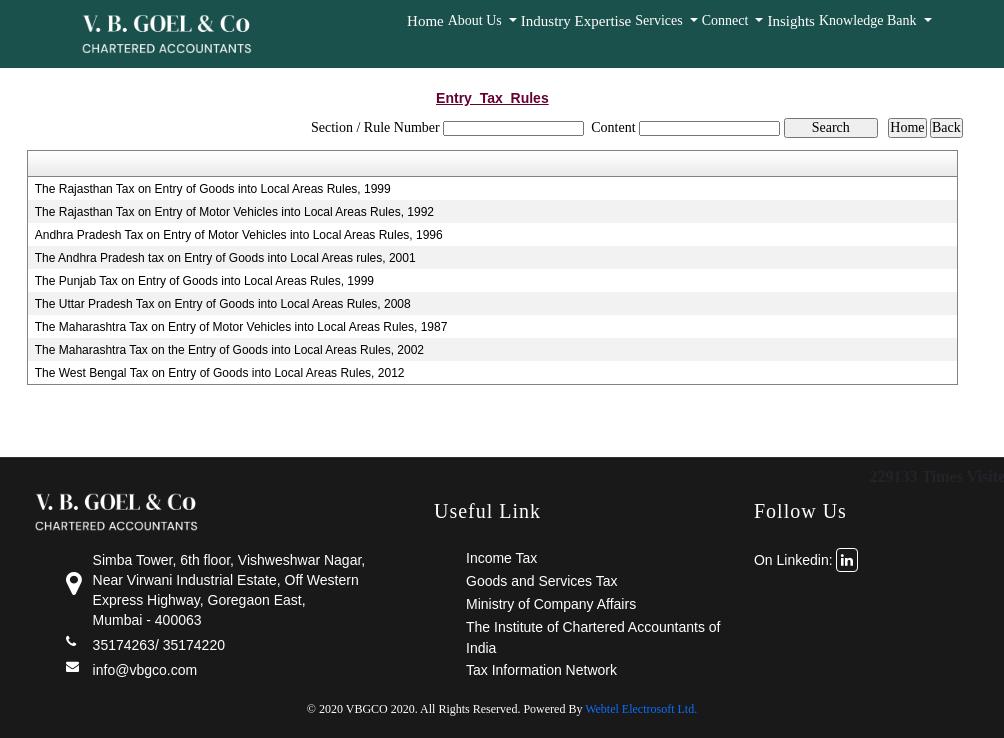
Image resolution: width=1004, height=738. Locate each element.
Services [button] (660, 20)
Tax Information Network (541, 670)
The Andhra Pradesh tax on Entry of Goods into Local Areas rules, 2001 (225, 258)
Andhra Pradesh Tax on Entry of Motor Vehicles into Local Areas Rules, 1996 (239, 235)
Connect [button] (727, 20)
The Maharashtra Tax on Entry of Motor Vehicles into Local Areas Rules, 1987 (241, 327)
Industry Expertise (576, 21)
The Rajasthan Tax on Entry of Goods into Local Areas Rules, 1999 (213, 189)
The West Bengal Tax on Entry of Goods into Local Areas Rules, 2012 (220, 373)
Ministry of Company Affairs (551, 604)
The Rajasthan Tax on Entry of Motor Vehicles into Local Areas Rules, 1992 (234, 212)
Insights (791, 21)
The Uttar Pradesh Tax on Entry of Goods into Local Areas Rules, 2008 (223, 304)
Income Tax (501, 558)
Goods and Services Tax (542, 581)
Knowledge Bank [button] (869, 20)
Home (425, 21)
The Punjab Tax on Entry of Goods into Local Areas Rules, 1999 (204, 281)
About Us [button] (477, 20)
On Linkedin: (806, 560)
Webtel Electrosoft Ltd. (641, 709)
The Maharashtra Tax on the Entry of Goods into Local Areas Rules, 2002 (229, 350)
